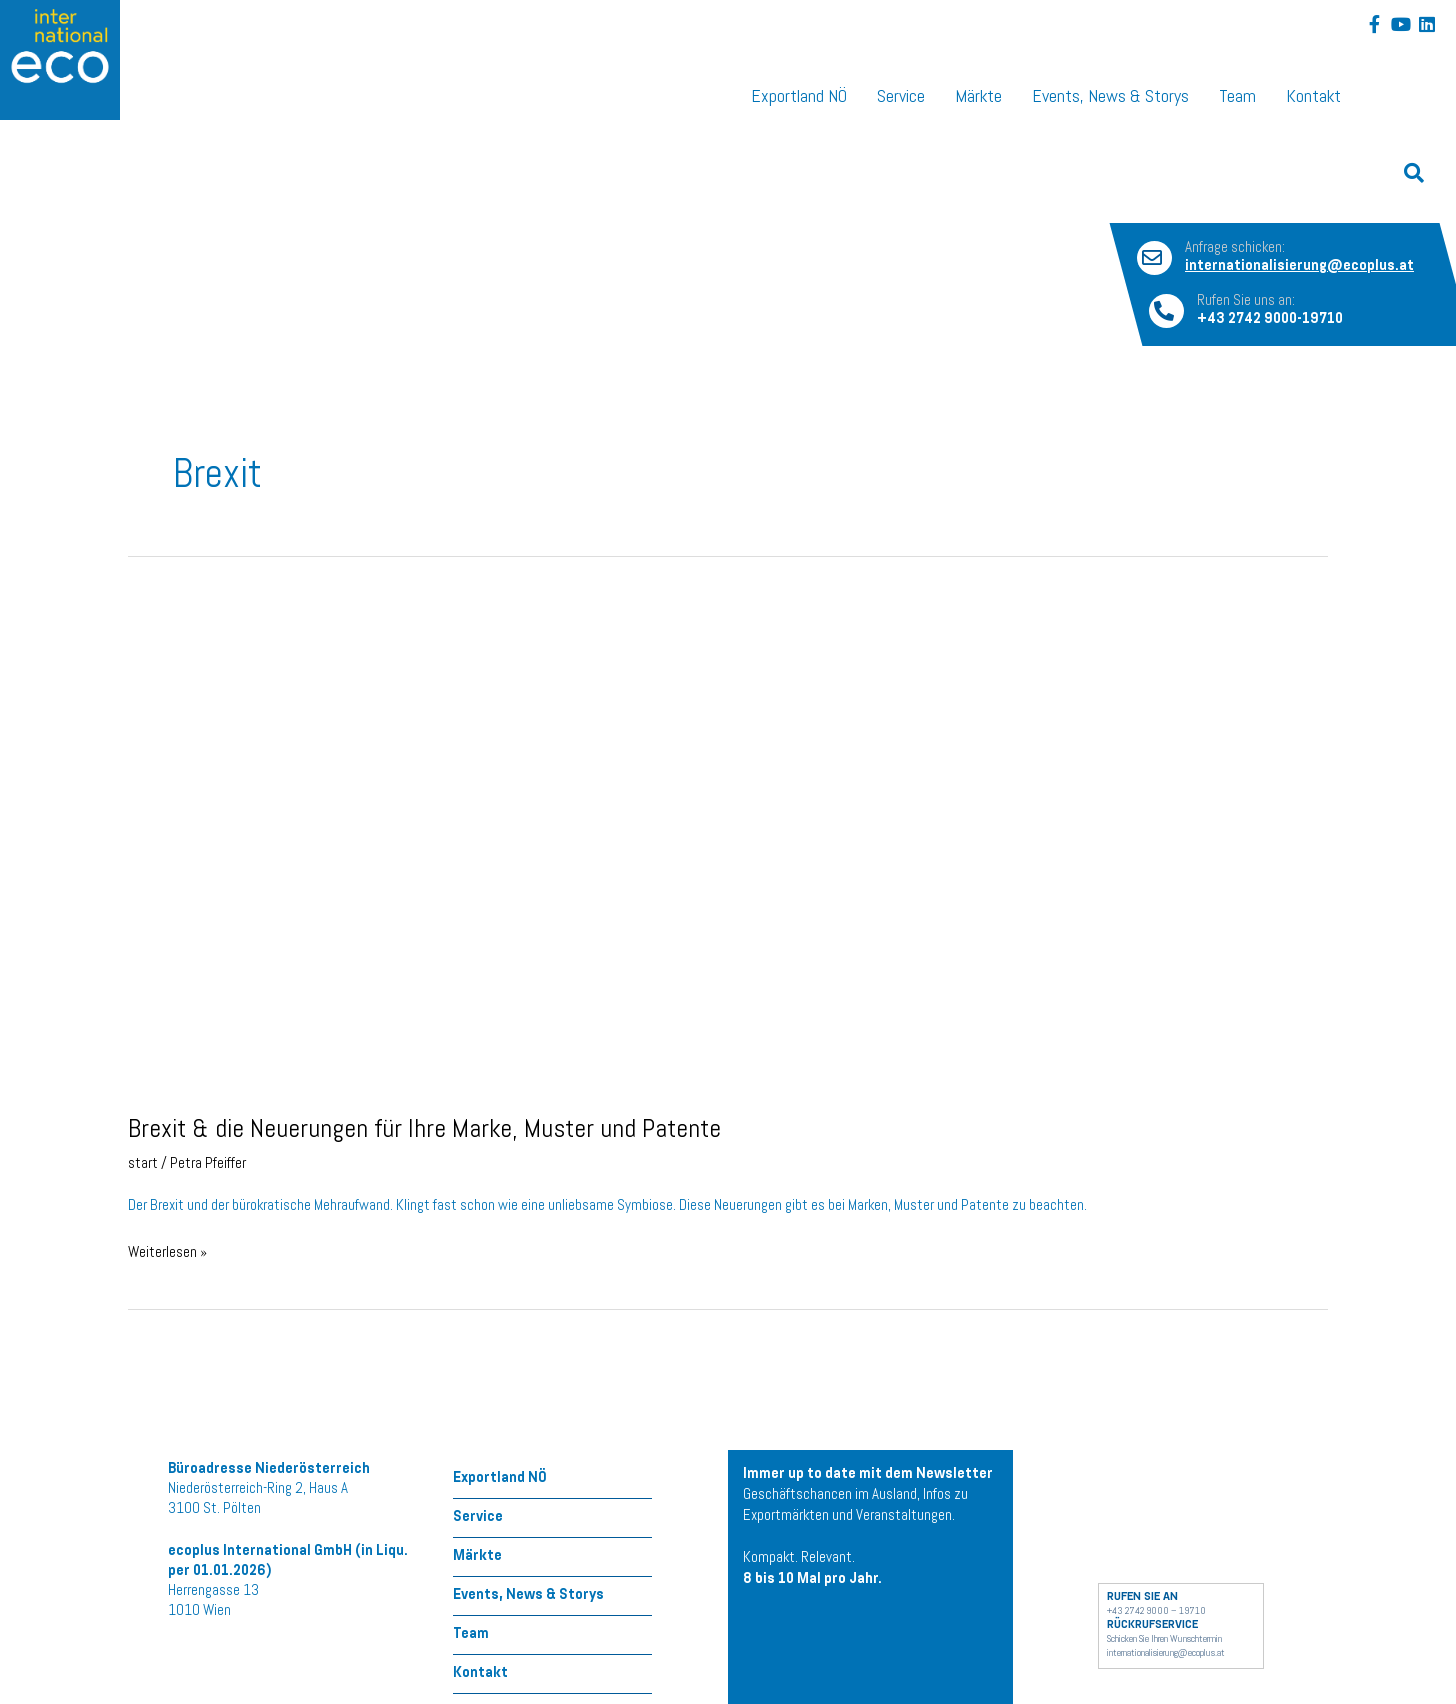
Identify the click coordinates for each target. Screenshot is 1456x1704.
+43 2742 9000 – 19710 (1156, 1612)
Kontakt (1313, 98)
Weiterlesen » (167, 1252)
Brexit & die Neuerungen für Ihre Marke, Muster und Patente (424, 1132)
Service (901, 98)
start (143, 1165)
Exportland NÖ (799, 98)
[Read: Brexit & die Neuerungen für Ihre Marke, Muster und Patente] (593, 845)
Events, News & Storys (1110, 98)
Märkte (978, 98)
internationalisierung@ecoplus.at (1166, 1654)
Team (1237, 98)
